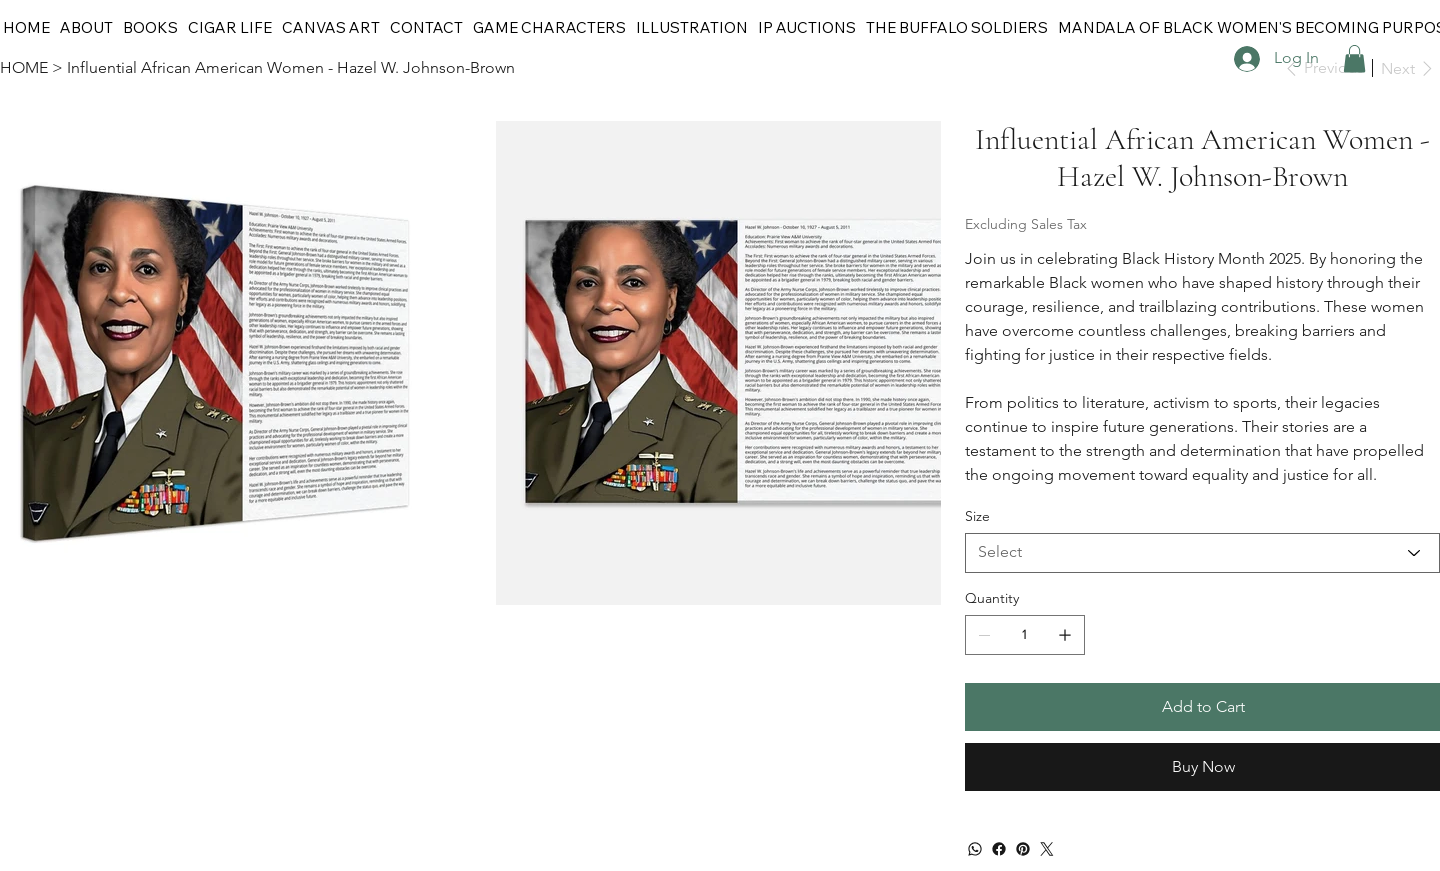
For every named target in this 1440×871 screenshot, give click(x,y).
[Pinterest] (1023, 849)
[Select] (1202, 553)
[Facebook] (999, 849)
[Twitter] (1047, 849)
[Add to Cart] (1202, 707)
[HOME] (24, 68)
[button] (1354, 58)
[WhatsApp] (975, 849)
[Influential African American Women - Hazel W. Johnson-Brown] (291, 68)
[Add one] (1065, 635)
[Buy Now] (1202, 767)
